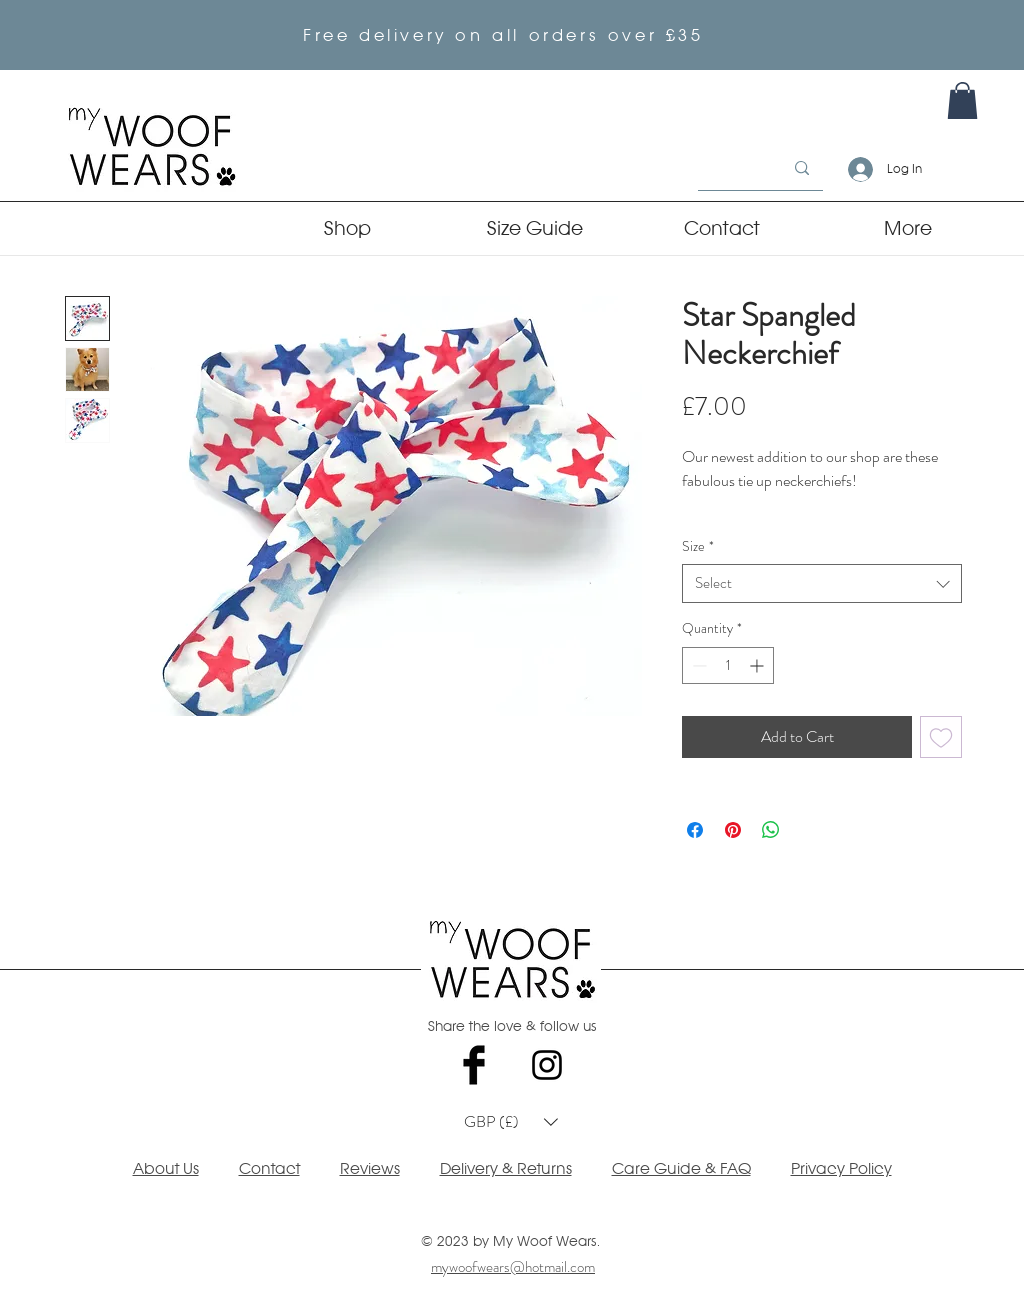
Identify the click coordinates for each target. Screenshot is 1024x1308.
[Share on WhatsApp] (771, 830)
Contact (269, 1168)
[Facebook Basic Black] (474, 1065)
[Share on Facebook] (695, 830)
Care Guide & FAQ (681, 1168)
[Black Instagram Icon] (547, 1065)
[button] (511, 1122)
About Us (166, 1168)
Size (698, 546)
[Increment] (758, 665)
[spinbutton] (728, 665)
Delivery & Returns (506, 1168)
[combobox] (822, 583)
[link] (962, 100)
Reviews (370, 1168)
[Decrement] (697, 665)
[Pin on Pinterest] (733, 830)
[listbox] (511, 1122)
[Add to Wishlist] (941, 737)
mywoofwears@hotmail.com (513, 1267)
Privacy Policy (841, 1168)
